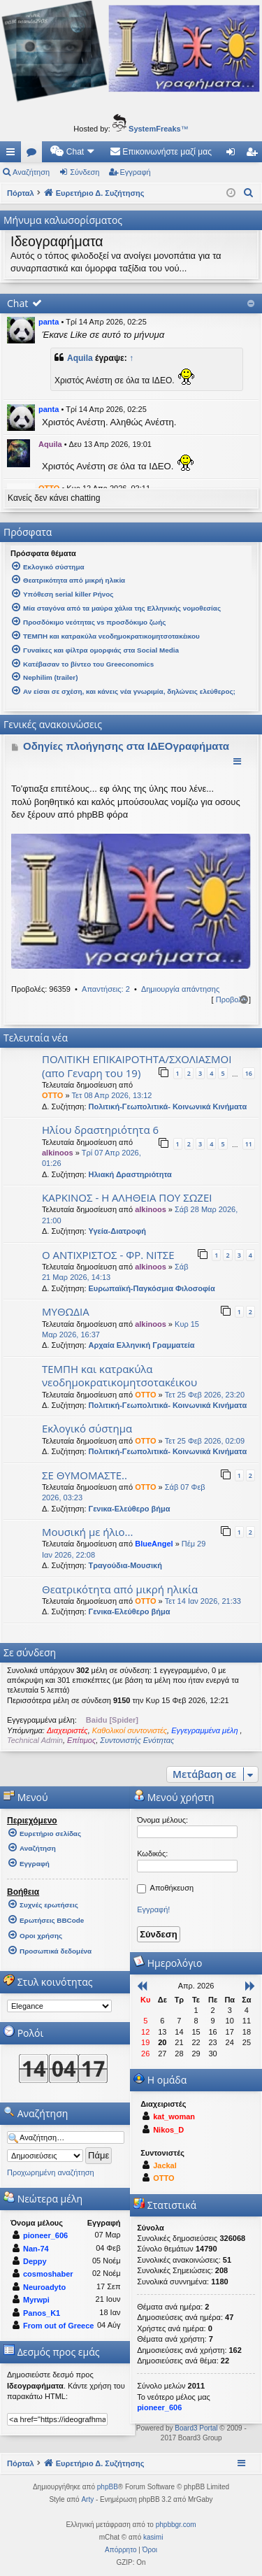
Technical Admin (35, 1740)
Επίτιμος (81, 1740)
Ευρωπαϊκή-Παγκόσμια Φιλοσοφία (152, 1288)
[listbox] (59, 2006)
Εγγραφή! (153, 1909)
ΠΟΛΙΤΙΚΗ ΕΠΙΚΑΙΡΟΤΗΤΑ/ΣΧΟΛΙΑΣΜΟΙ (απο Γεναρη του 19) (136, 1065)
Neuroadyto (44, 2287)
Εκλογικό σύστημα (87, 1428)
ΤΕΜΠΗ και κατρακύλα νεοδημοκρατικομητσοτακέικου (119, 1375)
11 (248, 1143)
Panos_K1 (41, 2313)
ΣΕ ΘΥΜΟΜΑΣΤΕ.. (84, 1475)
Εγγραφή (135, 172)
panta (48, 322)
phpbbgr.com (176, 2524)
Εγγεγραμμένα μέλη (205, 1730)
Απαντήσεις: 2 (106, 989)
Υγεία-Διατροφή (117, 1231)
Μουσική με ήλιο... (87, 1532)
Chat (17, 303)
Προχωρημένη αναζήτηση (50, 2172)
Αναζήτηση (31, 172)
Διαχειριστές (67, 1730)
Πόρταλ (20, 193)
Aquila (80, 358)
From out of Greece (58, 2325)
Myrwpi (36, 2300)
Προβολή (231, 999)
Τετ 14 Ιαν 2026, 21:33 (203, 1601)
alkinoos (57, 1152)
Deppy (35, 2261)
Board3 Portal (196, 2428)
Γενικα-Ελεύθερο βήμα (129, 1508)
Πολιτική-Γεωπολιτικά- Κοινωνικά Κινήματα (168, 1106)
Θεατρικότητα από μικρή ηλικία (120, 1589)
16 (248, 1073)
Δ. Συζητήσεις (34, 154)
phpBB (107, 2487)
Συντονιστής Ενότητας (137, 1740)
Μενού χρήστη (173, 1797)
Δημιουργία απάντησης (180, 989)
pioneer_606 (45, 2235)
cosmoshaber (48, 2274)
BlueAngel (154, 1543)
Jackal (165, 2165)
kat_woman (174, 2116)
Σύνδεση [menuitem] (233, 154)
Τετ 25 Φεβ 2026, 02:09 (205, 1441)
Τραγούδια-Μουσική (125, 1565)
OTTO (52, 1095)
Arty (87, 2499)
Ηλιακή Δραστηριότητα (130, 1174)
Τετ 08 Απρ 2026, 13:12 (112, 1095)
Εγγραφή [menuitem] (254, 154)
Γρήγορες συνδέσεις (13, 154)
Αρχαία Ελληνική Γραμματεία (142, 1345)
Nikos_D (168, 2130)
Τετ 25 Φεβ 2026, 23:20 (205, 1394)
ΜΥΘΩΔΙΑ (65, 1311)
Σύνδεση (84, 172)
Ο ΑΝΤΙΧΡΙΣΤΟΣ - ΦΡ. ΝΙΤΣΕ (108, 1255)
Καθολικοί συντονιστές (129, 1730)
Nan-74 (36, 2248)
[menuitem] (73, 152)
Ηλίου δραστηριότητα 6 (100, 1130)
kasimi (153, 2537)
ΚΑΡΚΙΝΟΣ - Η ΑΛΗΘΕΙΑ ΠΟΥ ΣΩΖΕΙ (127, 1197)
